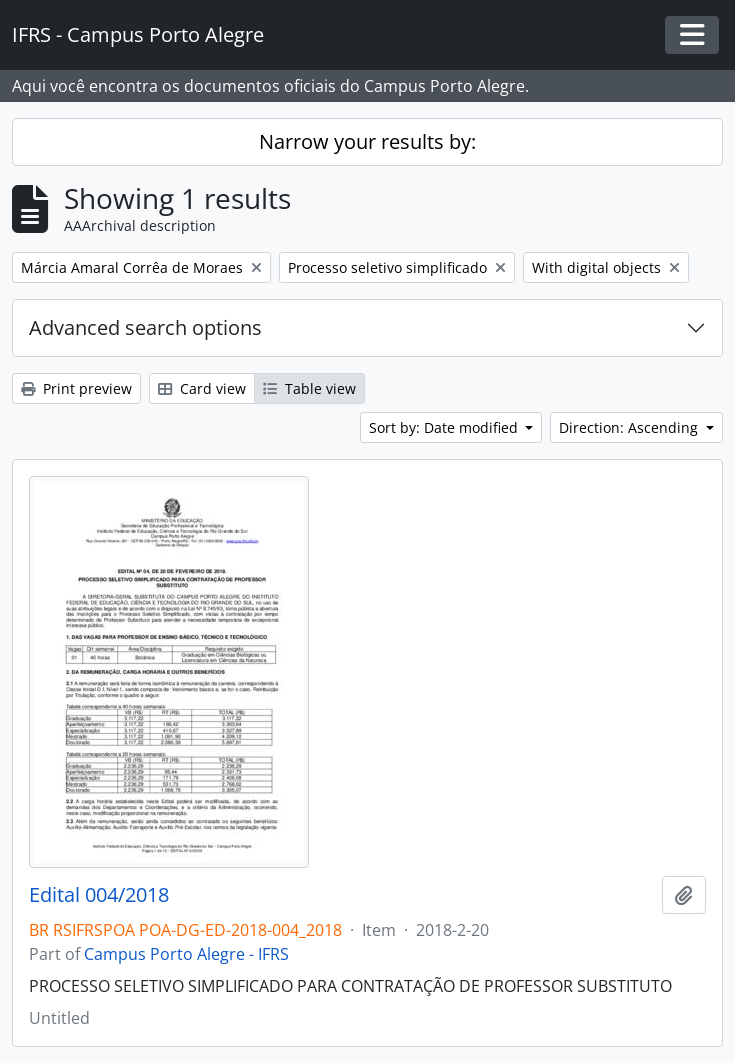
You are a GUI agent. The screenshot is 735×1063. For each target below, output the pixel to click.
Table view (309, 388)
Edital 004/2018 (99, 895)
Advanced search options (145, 327)
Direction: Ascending (630, 427)
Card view (202, 388)
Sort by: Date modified (445, 427)
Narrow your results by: (367, 141)
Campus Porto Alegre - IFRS (186, 954)
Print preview (76, 388)
